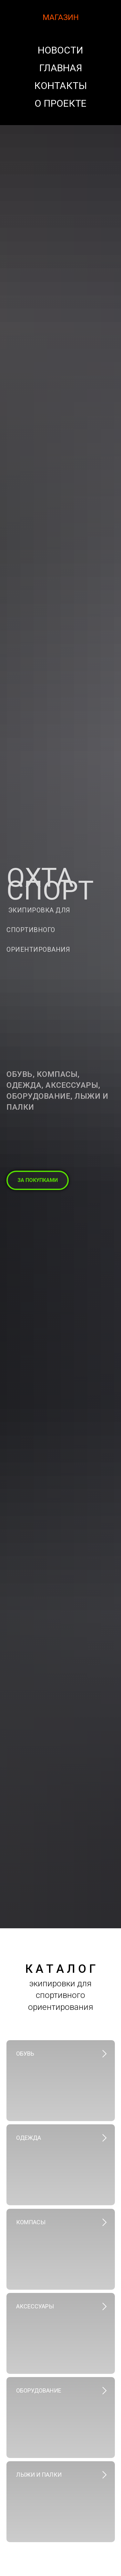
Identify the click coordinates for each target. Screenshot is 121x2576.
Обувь (25, 2053)
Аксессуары (35, 2306)
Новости (60, 50)
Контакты (60, 85)
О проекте (60, 103)
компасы (30, 2222)
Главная (60, 68)
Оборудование (38, 2390)
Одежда (28, 2137)
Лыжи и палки (39, 2474)
